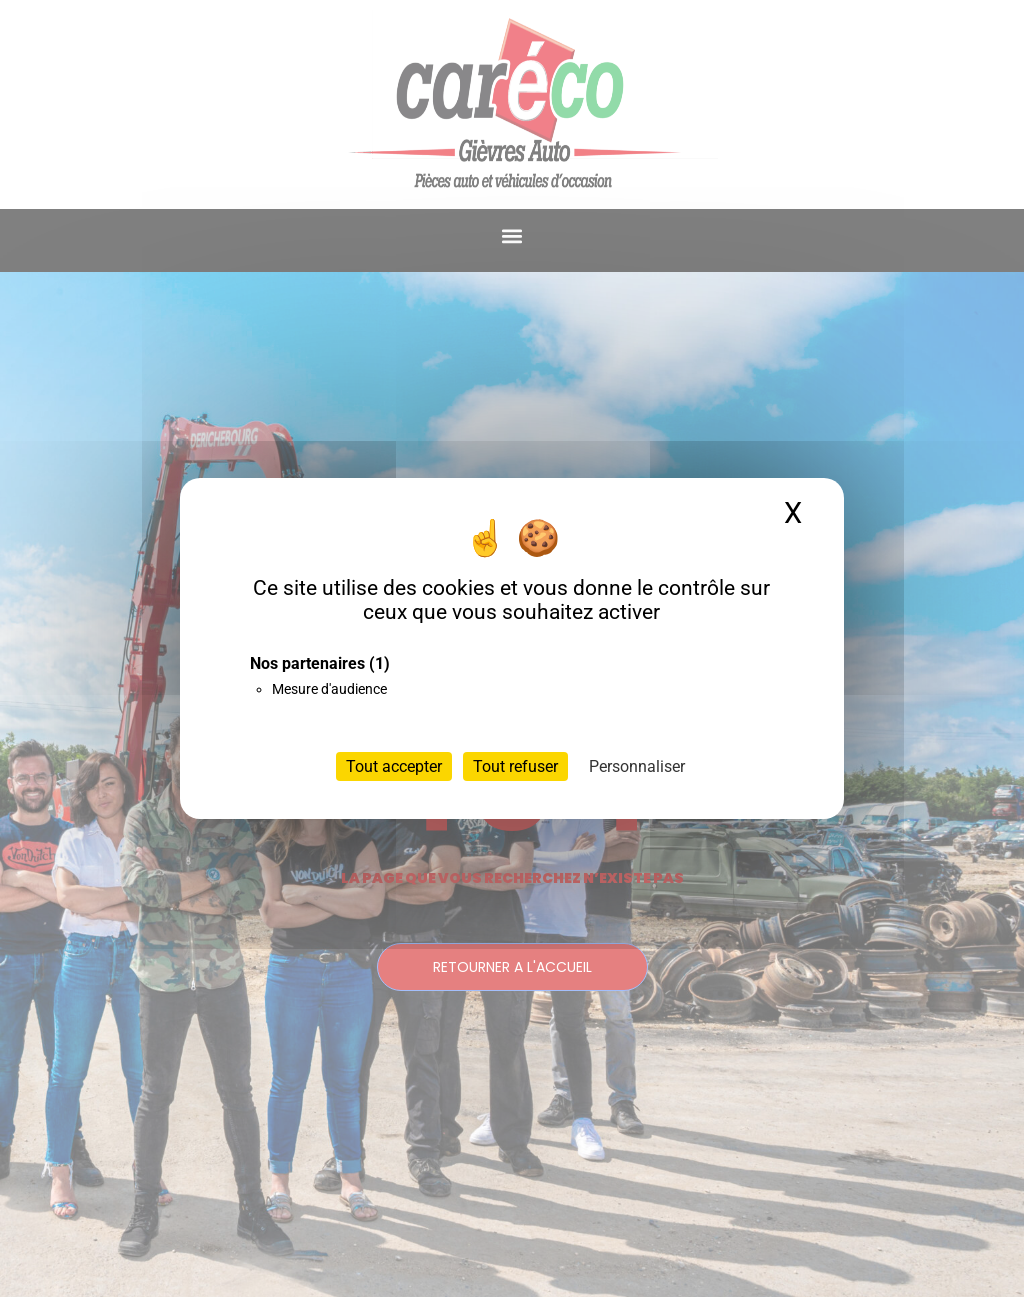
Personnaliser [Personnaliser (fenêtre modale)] (637, 766)
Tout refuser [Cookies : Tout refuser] (515, 766)
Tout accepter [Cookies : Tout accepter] (394, 766)
